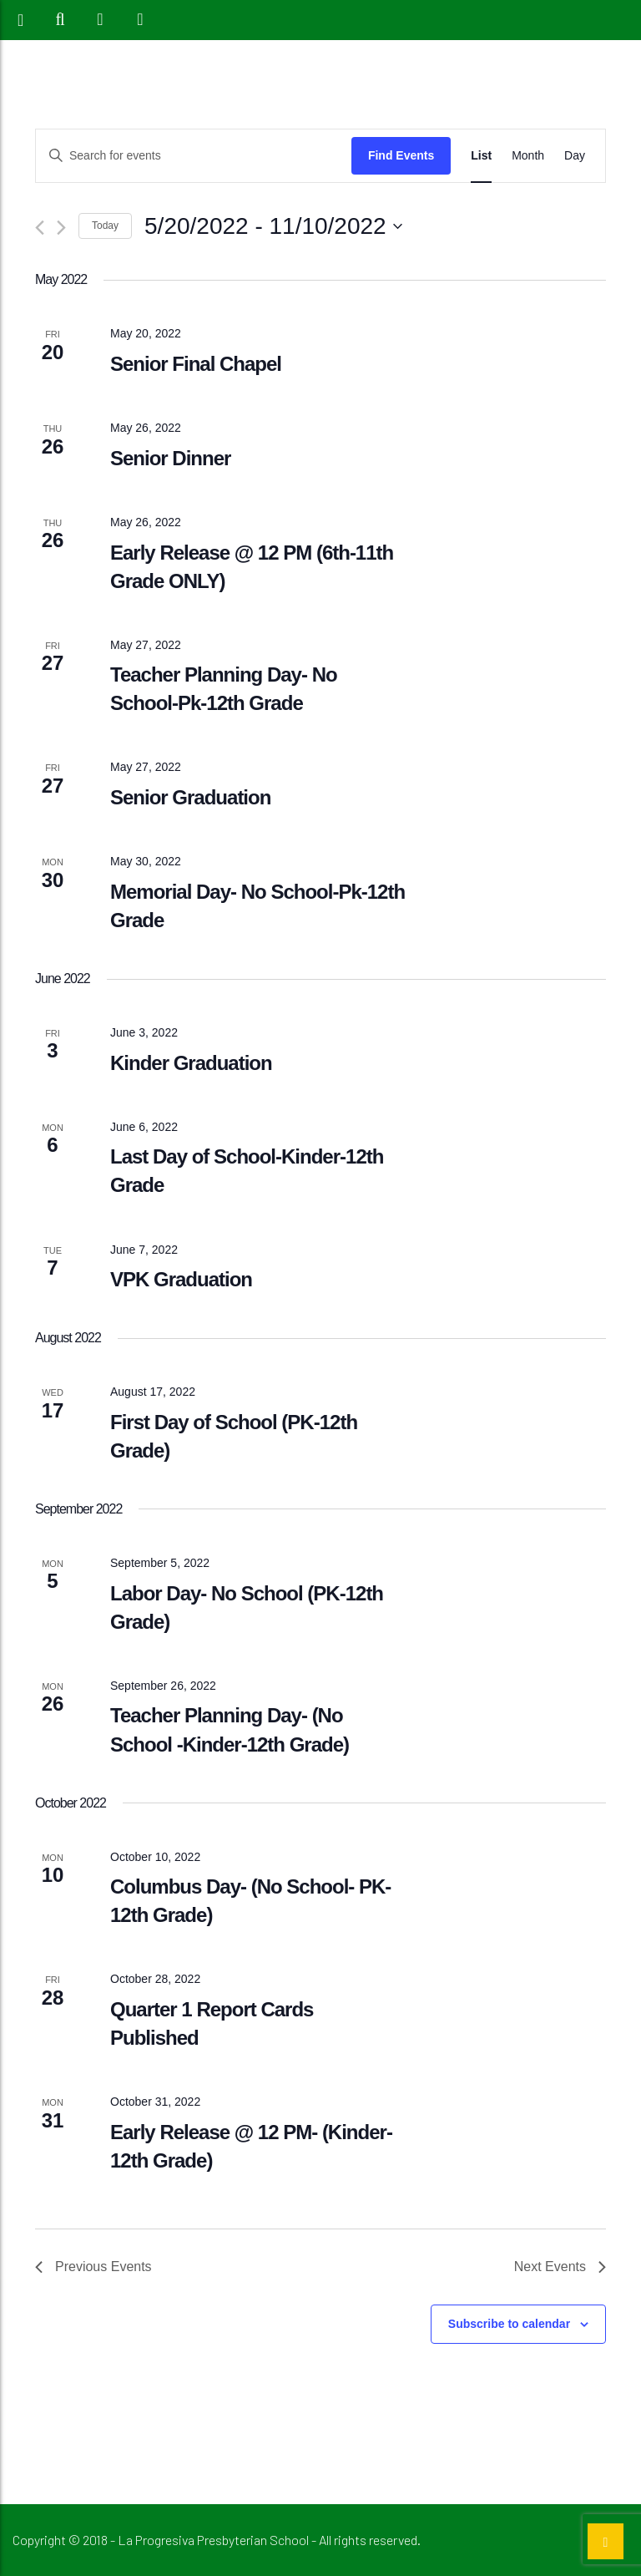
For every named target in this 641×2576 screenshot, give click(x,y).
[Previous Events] (39, 228)
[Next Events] (61, 228)
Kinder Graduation (191, 1063)
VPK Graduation (181, 1279)
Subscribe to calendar (509, 2323)
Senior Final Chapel (195, 363)
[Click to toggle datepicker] (273, 226)
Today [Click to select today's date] (105, 225)
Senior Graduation (190, 797)
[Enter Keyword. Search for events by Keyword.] (193, 155)
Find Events (401, 155)
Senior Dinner (170, 458)
